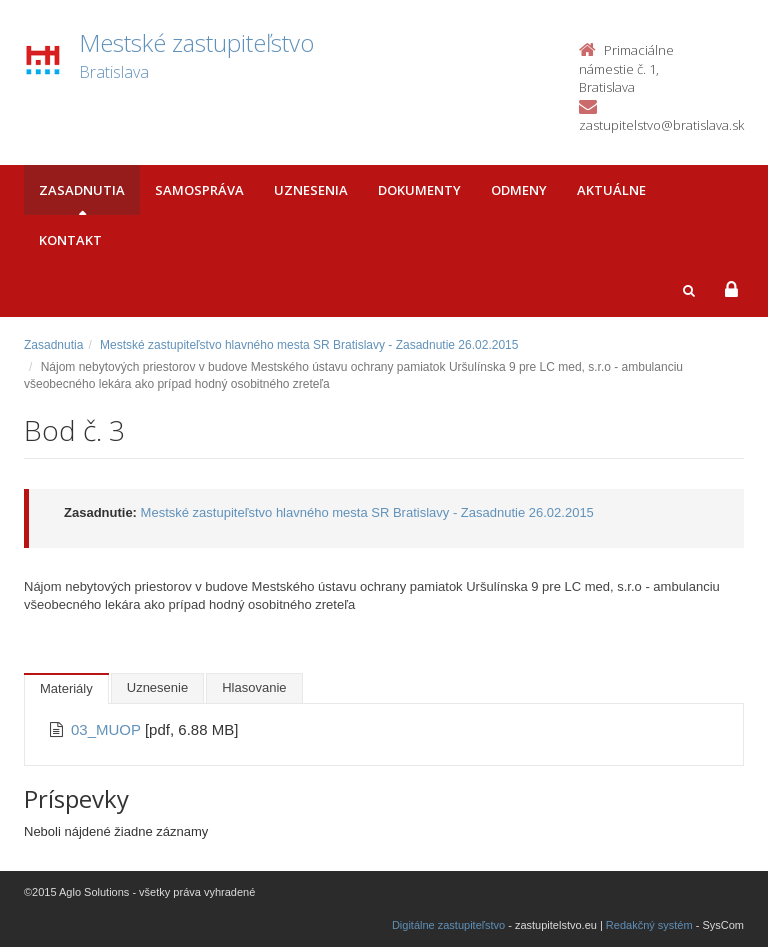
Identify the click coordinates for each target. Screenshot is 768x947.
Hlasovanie (254, 687)
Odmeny (519, 190)
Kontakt (70, 240)
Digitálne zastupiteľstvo (448, 925)
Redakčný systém (649, 925)
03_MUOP (108, 729)
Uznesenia (311, 190)
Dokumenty (419, 190)
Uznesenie (157, 687)
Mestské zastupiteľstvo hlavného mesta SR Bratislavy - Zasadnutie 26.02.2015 (309, 345)
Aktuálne (611, 190)
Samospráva (199, 190)
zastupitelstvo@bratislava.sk (661, 125)
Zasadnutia (82, 190)
